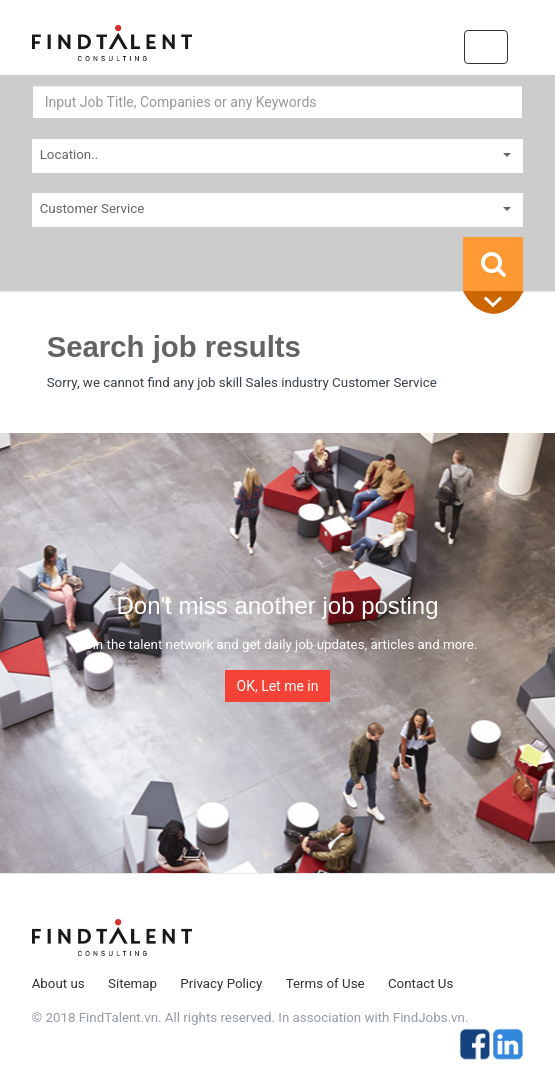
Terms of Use (325, 983)
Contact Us (420, 983)
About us (58, 983)
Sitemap (132, 983)
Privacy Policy (221, 983)
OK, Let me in (278, 686)
